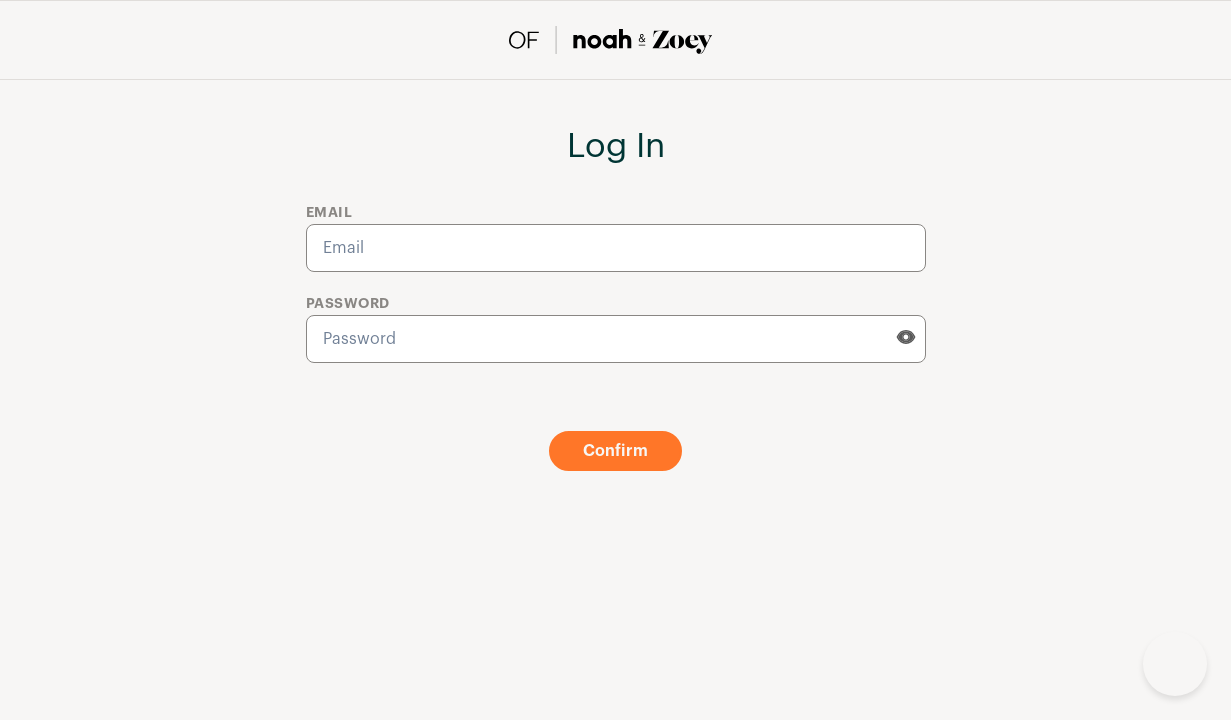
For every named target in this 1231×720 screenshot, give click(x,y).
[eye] (906, 337)
